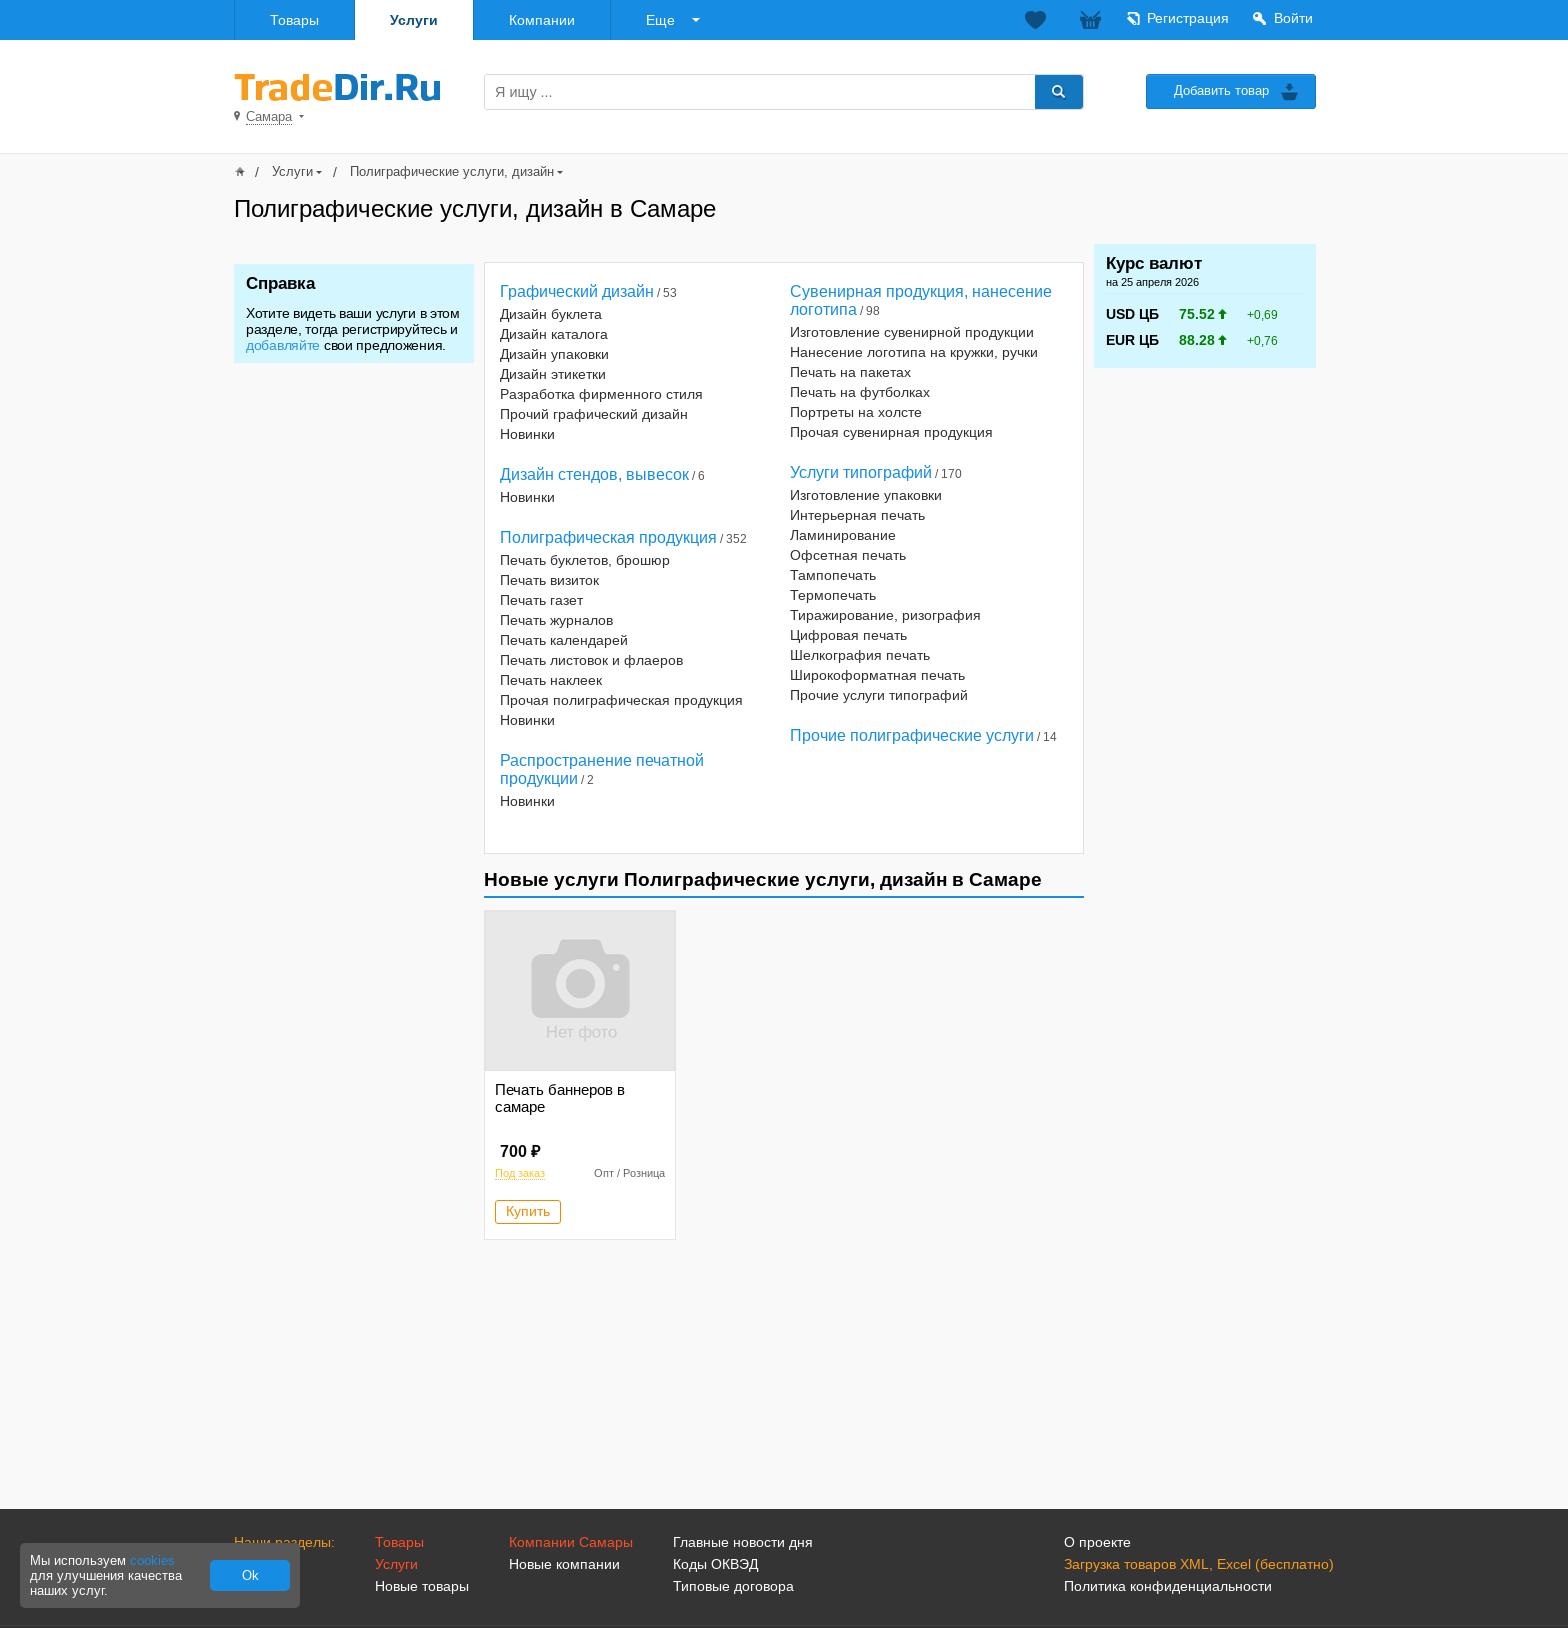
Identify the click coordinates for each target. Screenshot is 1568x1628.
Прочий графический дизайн (594, 414)
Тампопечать (833, 575)
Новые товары (422, 1586)
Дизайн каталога (554, 334)
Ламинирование (843, 535)
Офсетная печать (848, 555)
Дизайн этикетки (553, 374)
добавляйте (283, 345)
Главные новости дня (743, 1542)
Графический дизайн (577, 291)
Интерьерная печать (857, 515)
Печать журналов (556, 620)
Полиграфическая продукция (608, 537)
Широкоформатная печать (877, 675)
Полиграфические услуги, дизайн (452, 171)
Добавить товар (1221, 90)
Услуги (414, 20)
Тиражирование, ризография (885, 615)
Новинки (527, 434)
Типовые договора (733, 1586)
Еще (660, 20)
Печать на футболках (860, 392)
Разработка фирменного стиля (601, 394)
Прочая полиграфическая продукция (621, 700)
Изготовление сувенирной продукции (912, 332)
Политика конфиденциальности (1168, 1586)
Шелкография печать (860, 655)
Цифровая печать (848, 635)
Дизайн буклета (551, 314)
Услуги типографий (861, 472)
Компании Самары (571, 1542)
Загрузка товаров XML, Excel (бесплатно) (1199, 1564)
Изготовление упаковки (866, 495)
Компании (542, 20)
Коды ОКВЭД (715, 1564)
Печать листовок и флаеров (591, 660)
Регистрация (1188, 18)
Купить (528, 1211)
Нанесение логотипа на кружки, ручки (914, 352)
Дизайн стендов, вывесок (594, 474)
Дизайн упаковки (554, 354)
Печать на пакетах (850, 372)
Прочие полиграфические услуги (912, 735)
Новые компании (564, 1564)
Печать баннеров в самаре (560, 1098)
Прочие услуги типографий (879, 695)
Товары (294, 20)
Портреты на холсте (856, 412)
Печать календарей (564, 640)
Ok (250, 1575)
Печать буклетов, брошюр (585, 560)
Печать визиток (549, 580)
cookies (152, 1560)
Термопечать (833, 595)
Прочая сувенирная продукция (891, 432)
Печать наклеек (551, 680)
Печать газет (541, 600)
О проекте (1097, 1542)
